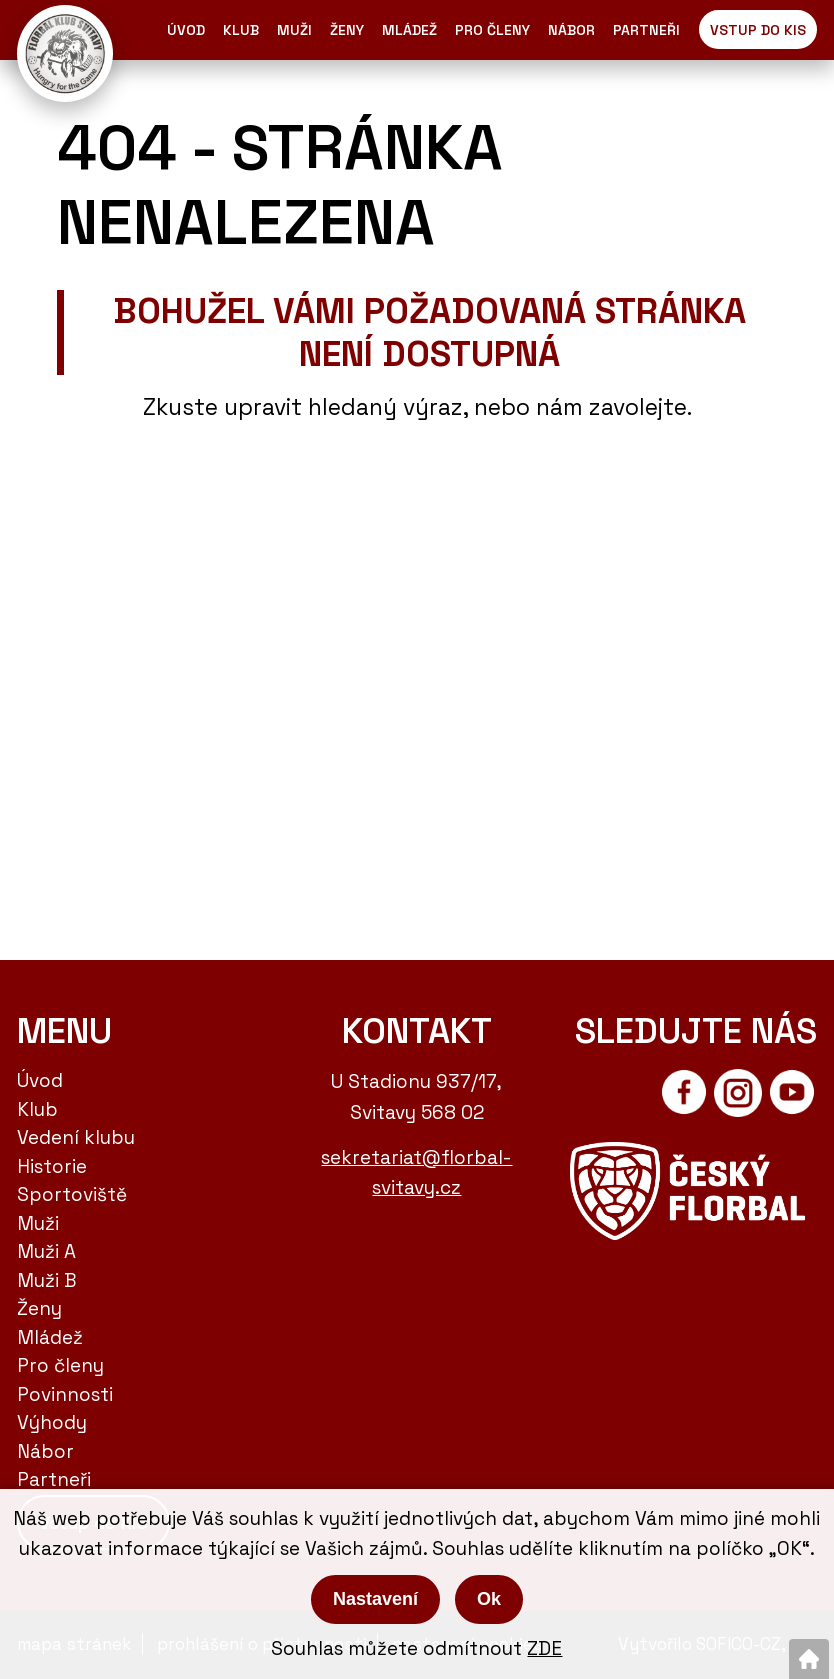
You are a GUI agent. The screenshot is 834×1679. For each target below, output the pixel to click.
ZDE (544, 1648)
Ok (489, 1599)
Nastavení (375, 1599)
